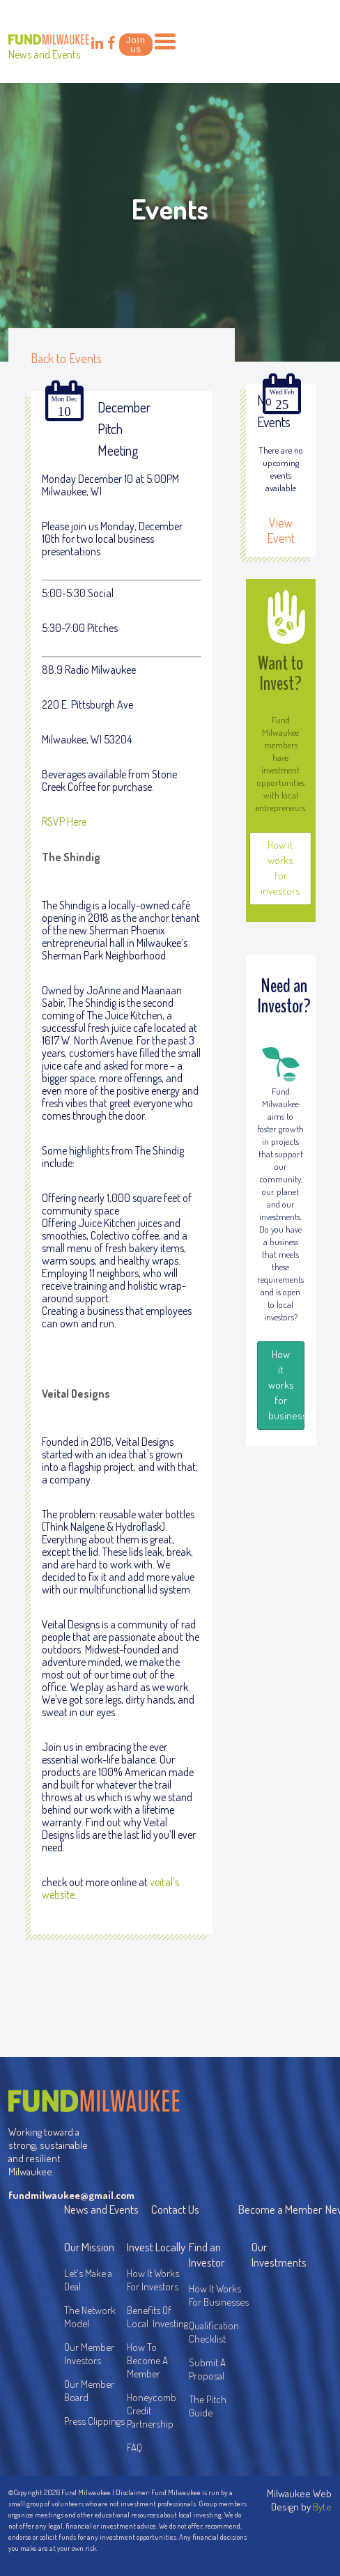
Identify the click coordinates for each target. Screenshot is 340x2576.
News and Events (44, 54)
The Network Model (90, 2317)
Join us (136, 44)
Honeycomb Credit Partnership (151, 2410)
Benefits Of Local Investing (157, 2317)
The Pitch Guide (207, 2406)
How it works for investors (280, 867)
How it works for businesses (286, 1385)
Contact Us (175, 2209)
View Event (281, 530)
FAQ (134, 2447)
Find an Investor (206, 2254)
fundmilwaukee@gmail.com (48, 2195)
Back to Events (66, 358)
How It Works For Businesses (219, 2295)
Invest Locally (156, 2246)
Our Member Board (89, 2390)
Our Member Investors (89, 2353)
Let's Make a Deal (88, 2280)
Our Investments (279, 2254)
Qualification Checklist (214, 2332)
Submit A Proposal (207, 2369)
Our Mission (89, 2246)
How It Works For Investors (153, 2280)
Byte (322, 2506)
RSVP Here (64, 821)
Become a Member (280, 2209)
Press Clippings (94, 2421)
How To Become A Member (147, 2360)
